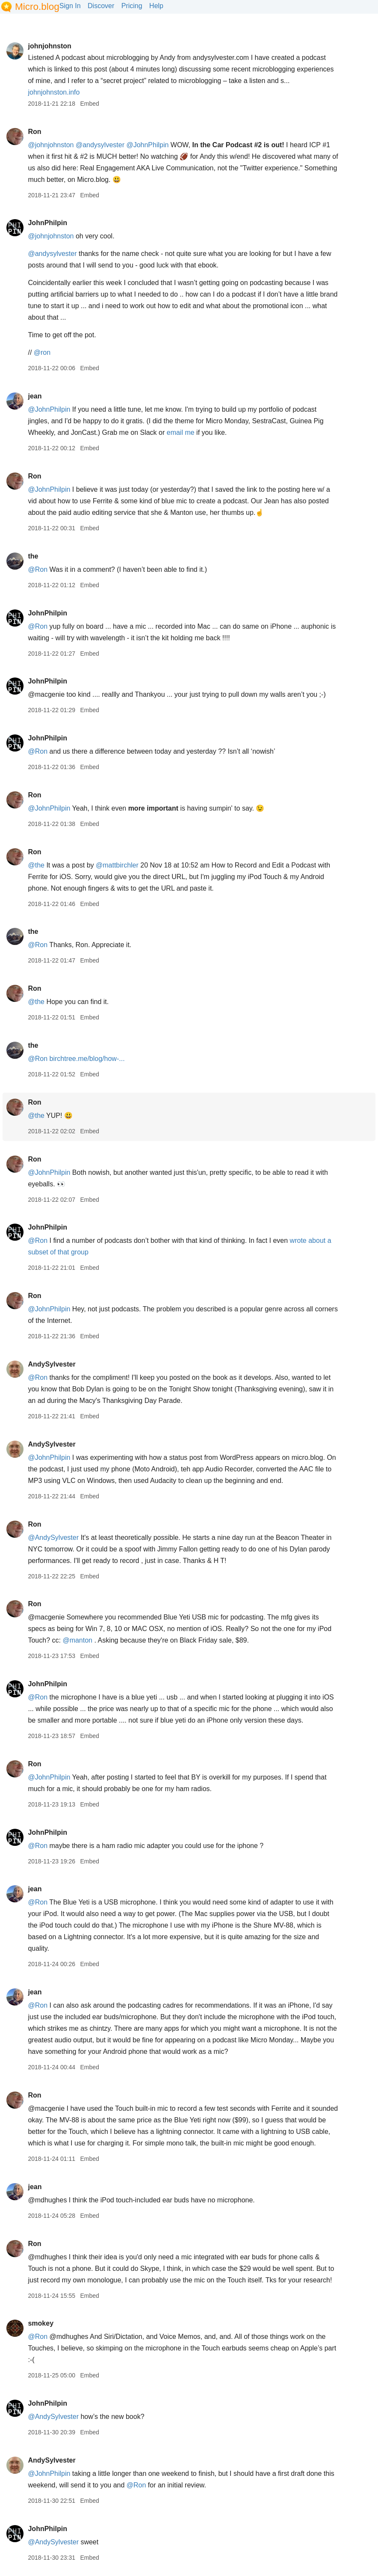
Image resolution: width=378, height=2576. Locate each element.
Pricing (131, 5)
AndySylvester (51, 1364)
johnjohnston (49, 46)
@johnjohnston (51, 145)
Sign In (70, 5)
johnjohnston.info (54, 92)
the (33, 556)
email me (181, 432)
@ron (42, 352)
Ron (34, 131)
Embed (89, 103)
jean (34, 396)
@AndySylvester (53, 1537)
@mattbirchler (117, 865)
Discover (101, 5)
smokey (40, 2323)
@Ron (37, 569)
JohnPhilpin (47, 222)
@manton (77, 1640)
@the (36, 865)
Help (156, 5)
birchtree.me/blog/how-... (87, 1058)
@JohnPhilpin (147, 145)
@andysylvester (100, 145)
